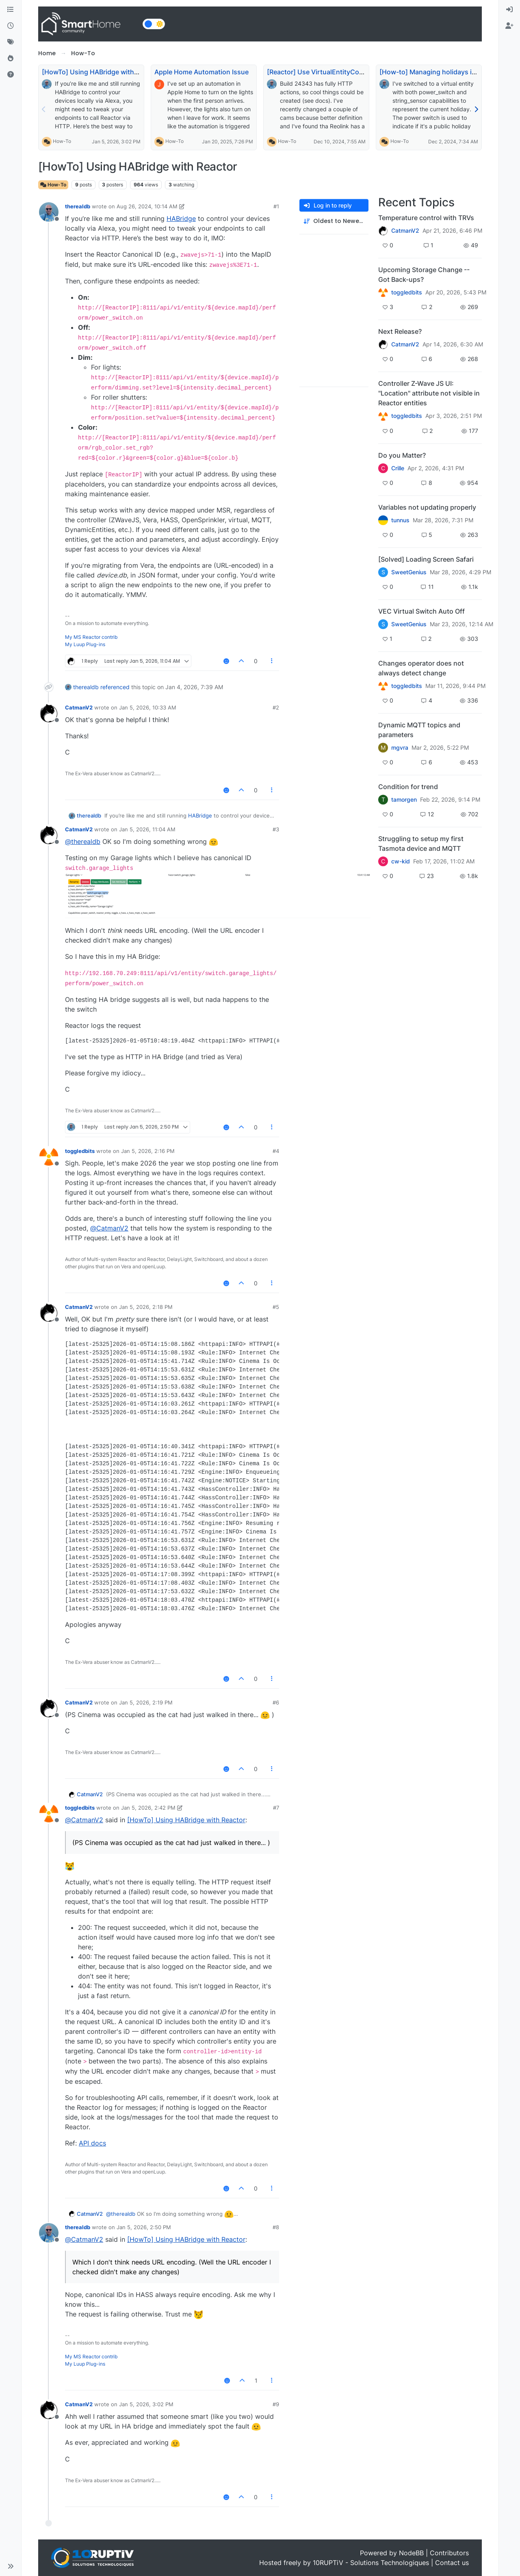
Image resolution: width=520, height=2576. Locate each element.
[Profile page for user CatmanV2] (48, 713)
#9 (276, 2404)
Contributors (449, 2553)
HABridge (181, 218)
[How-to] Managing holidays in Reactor (440, 72)
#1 (276, 206)
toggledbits (80, 1151)
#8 (276, 2227)
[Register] (509, 25)
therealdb (77, 206)
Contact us (452, 2563)
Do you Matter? (402, 455)
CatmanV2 (79, 707)
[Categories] (10, 9)
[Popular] (10, 58)
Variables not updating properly (427, 507)
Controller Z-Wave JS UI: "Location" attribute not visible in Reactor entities (429, 393)
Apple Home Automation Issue (201, 72)
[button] (10, 2566)
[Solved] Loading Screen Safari (426, 559)
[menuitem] (509, 9)
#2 (276, 707)
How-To (62, 141)
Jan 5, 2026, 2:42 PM (148, 1807)
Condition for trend (408, 787)
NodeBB (411, 2553)
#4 (276, 1151)
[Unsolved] (10, 74)
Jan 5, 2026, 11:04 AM (147, 829)
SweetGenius (409, 572)
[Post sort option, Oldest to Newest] (333, 221)
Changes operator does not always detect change (421, 668)
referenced (115, 686)
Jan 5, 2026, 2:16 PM (148, 1151)
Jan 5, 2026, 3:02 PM (146, 2404)
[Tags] (10, 42)
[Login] (509, 9)
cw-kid (400, 861)
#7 (276, 1807)
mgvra (399, 748)
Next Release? (400, 331)
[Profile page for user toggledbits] (48, 1156)
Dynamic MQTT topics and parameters (419, 730)
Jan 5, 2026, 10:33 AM (147, 707)
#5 (276, 1307)
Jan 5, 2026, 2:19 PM (146, 1702)
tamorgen (404, 799)
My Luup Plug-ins (85, 644)
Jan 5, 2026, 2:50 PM (144, 2227)
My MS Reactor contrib (91, 637)
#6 (276, 1702)
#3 (276, 829)
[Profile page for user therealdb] (48, 212)
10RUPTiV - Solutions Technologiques (371, 2563)
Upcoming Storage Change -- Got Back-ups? (424, 274)
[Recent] (10, 25)
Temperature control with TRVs (426, 218)
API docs (92, 2143)
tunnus (400, 520)
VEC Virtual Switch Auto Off (421, 611)
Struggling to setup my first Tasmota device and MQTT (421, 843)
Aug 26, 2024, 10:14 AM (147, 206)
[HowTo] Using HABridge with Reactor (101, 72)
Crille (397, 468)
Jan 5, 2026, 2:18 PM (146, 1307)
